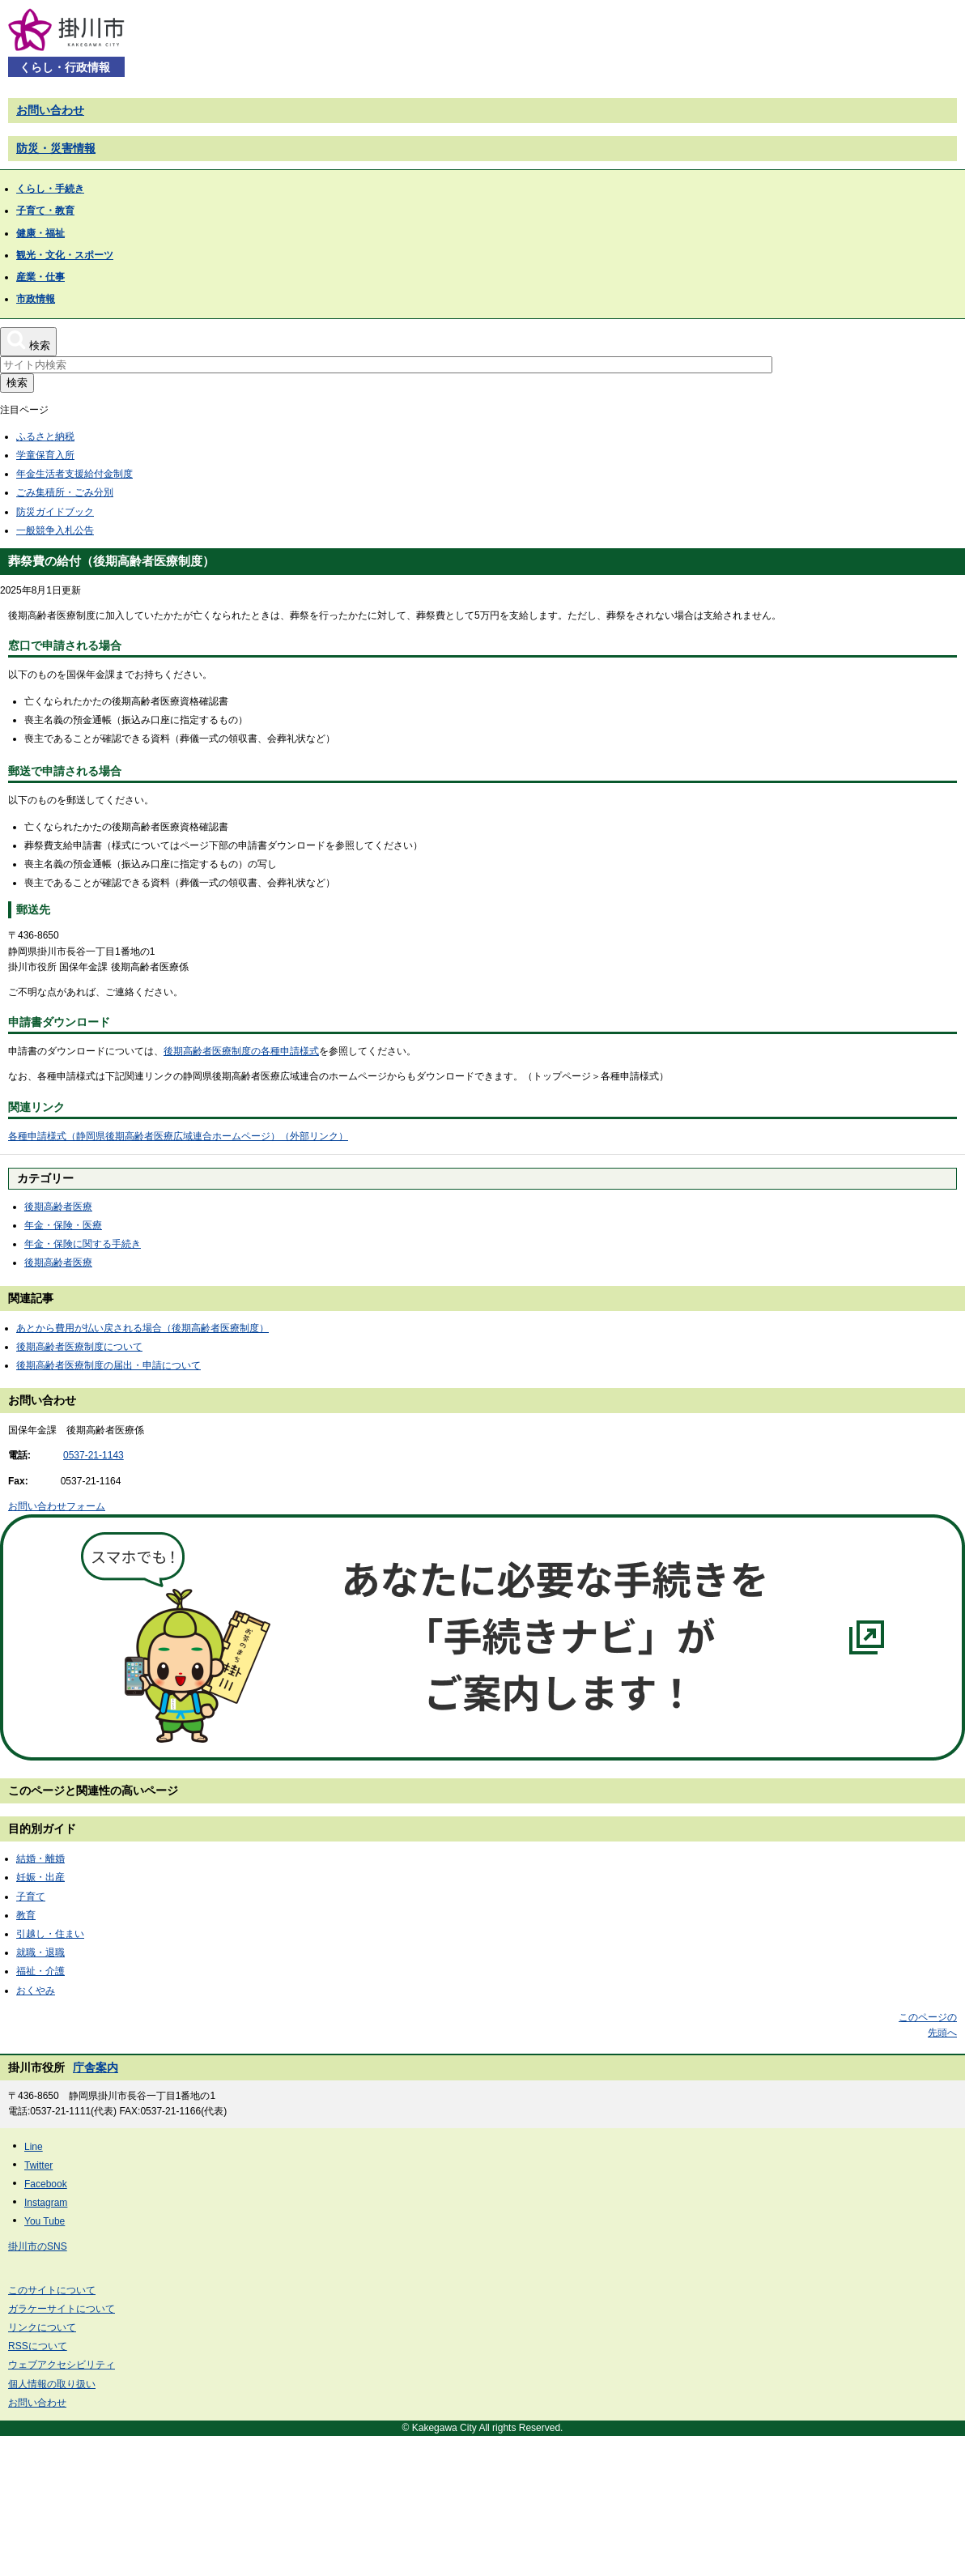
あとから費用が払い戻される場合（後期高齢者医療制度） (142, 1328)
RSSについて (37, 2346)
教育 (26, 1915)
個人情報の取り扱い (52, 2384)
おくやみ (35, 1990)
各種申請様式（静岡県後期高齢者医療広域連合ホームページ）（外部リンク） (178, 1136)
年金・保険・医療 (63, 1225)
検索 (17, 383)
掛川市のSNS (37, 2246)
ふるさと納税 (45, 436)
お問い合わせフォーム (56, 1506)
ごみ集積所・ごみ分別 (64, 492)
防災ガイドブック (55, 511)
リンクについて (42, 2327)
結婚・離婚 (40, 1858)
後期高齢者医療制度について (79, 1346)
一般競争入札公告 (55, 530)
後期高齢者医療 (58, 1206)
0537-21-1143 (93, 1455)
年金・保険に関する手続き (82, 1244)
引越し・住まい (50, 1933)
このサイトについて (52, 2290)
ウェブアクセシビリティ (61, 2364)
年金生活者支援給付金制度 (74, 473)
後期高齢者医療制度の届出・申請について (108, 1365)
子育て (30, 1896)
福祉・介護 (40, 1971)
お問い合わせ (50, 110)
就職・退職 (40, 1952)
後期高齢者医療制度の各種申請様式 (241, 1051)
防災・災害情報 (56, 148)
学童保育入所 (45, 455)
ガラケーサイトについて (61, 2308)
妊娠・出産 (40, 1877)
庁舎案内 (95, 2067)
